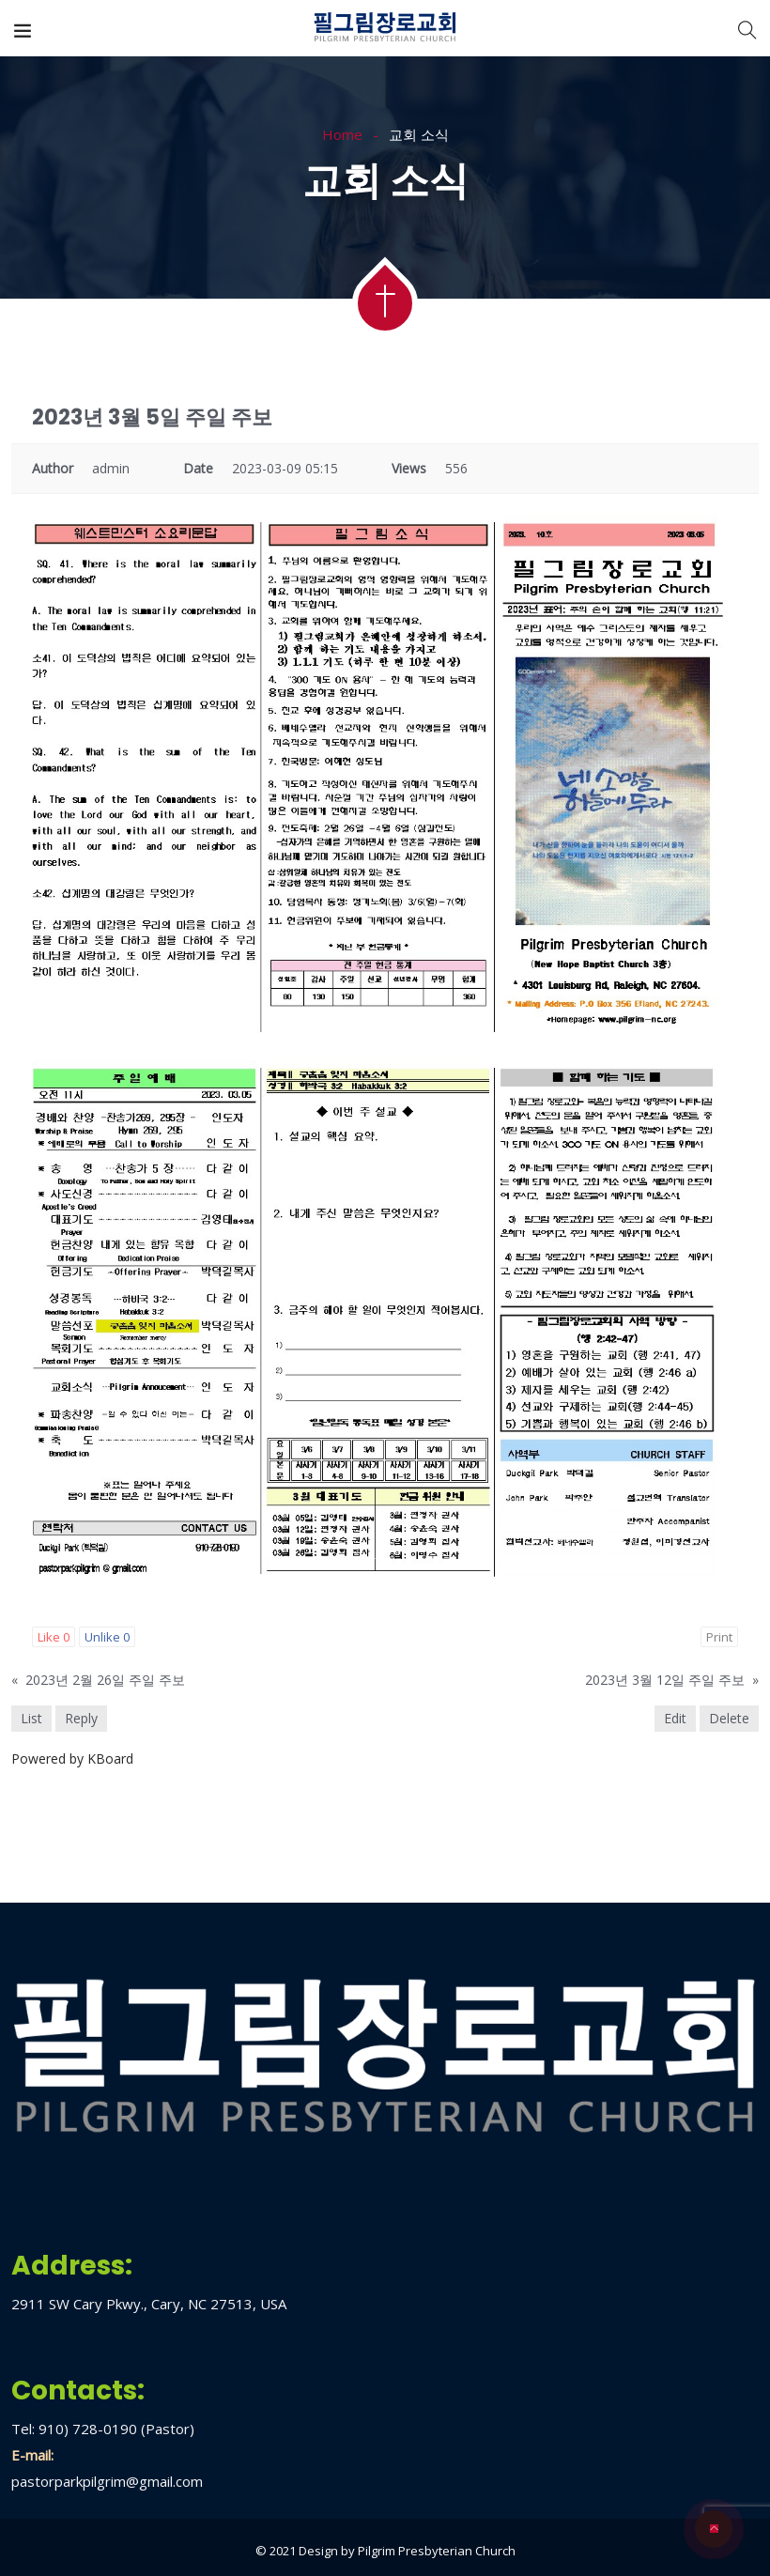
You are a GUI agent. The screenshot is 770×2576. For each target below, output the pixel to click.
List (31, 1718)
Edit (675, 1718)
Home (342, 134)
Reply (81, 1718)
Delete (729, 1718)
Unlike (107, 1636)
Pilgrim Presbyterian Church (437, 2550)
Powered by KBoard (72, 1758)
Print (719, 1636)
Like (53, 1636)
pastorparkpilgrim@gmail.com (107, 2481)
